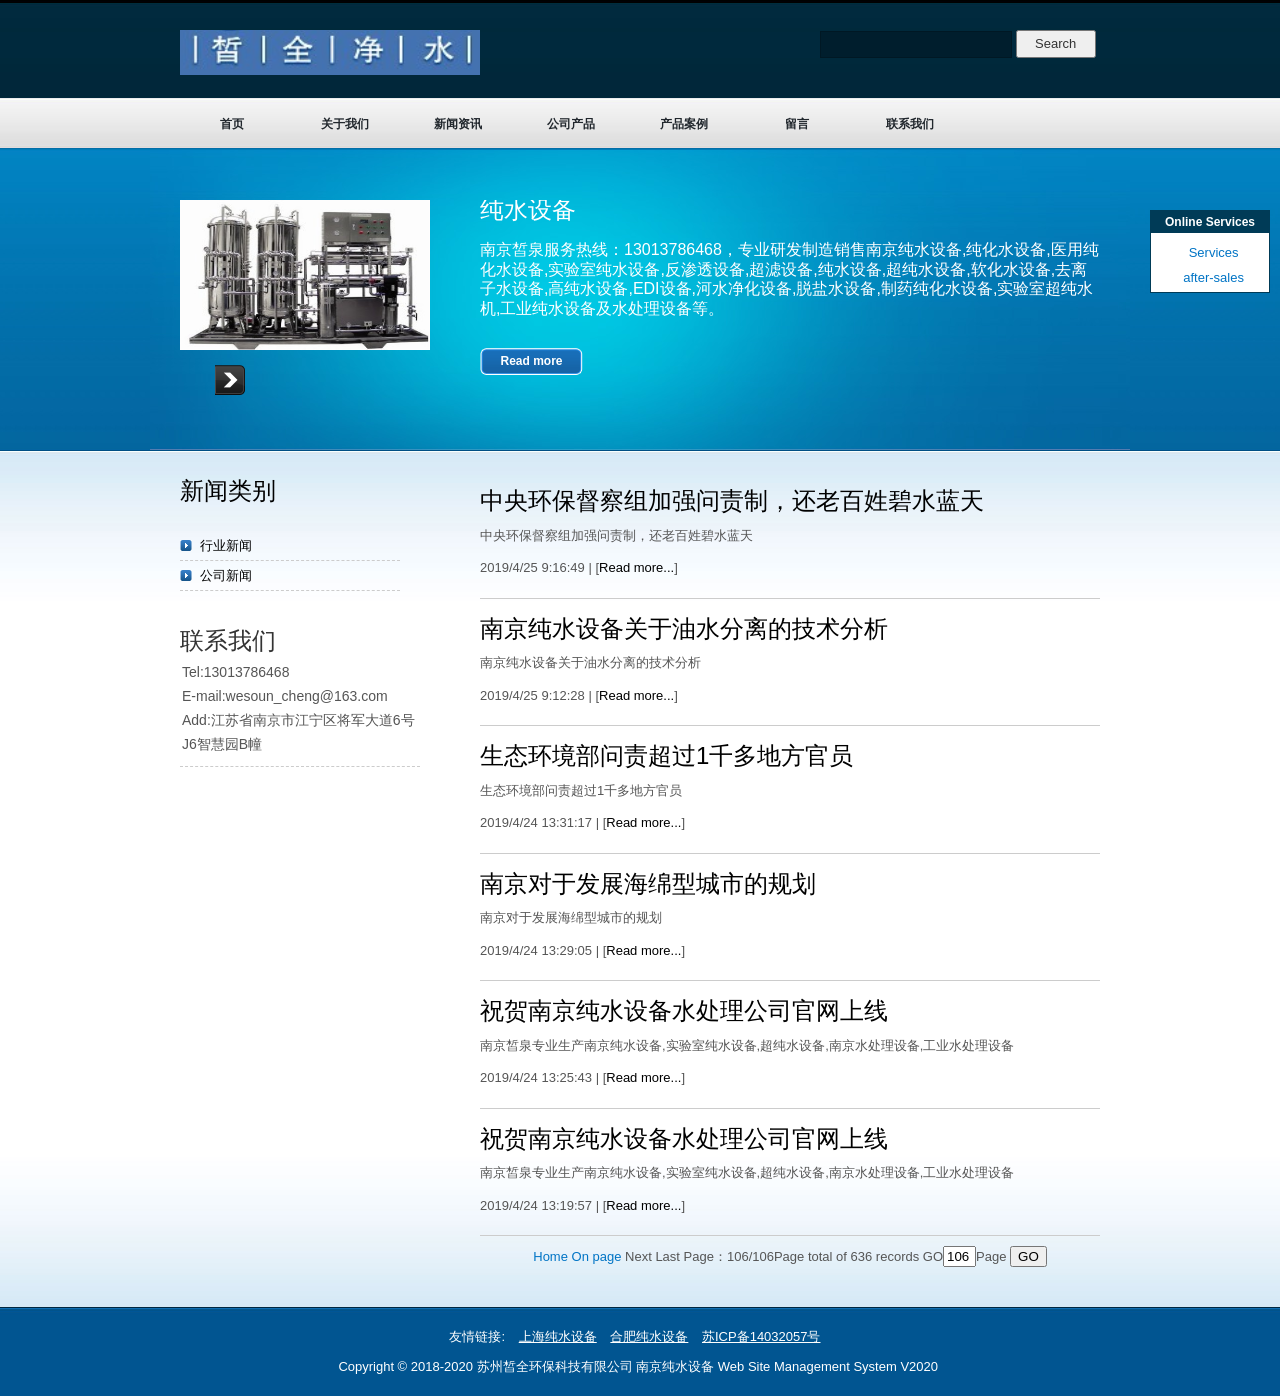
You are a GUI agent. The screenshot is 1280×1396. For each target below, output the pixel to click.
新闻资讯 (458, 124)
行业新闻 (226, 545)
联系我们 (910, 124)
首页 (232, 124)
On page (597, 1256)
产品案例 (684, 124)
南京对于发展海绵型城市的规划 (648, 883)
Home (550, 1256)
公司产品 (571, 124)
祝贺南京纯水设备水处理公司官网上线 (684, 1010)
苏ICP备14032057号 (761, 1336)
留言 (797, 124)
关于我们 (345, 124)
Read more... (636, 567)
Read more (531, 361)
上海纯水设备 (558, 1336)
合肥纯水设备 (649, 1336)
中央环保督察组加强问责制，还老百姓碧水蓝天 (732, 500)
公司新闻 (226, 575)
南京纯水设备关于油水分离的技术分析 (684, 628)
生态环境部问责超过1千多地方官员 (666, 755)
